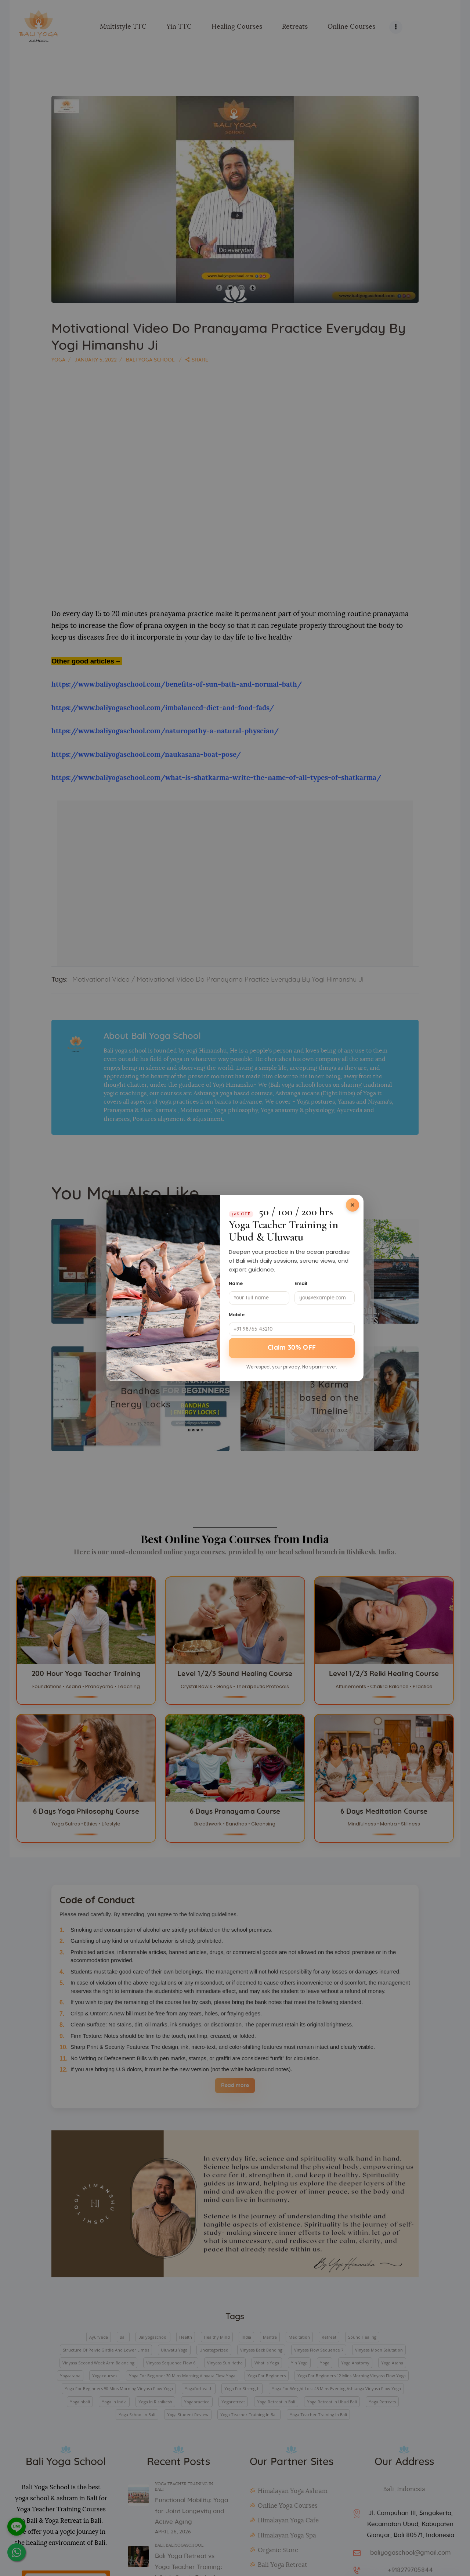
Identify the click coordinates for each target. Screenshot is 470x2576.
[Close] (352, 1205)
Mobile (237, 1315)
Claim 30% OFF (292, 1348)
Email (300, 1283)
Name (236, 1283)
